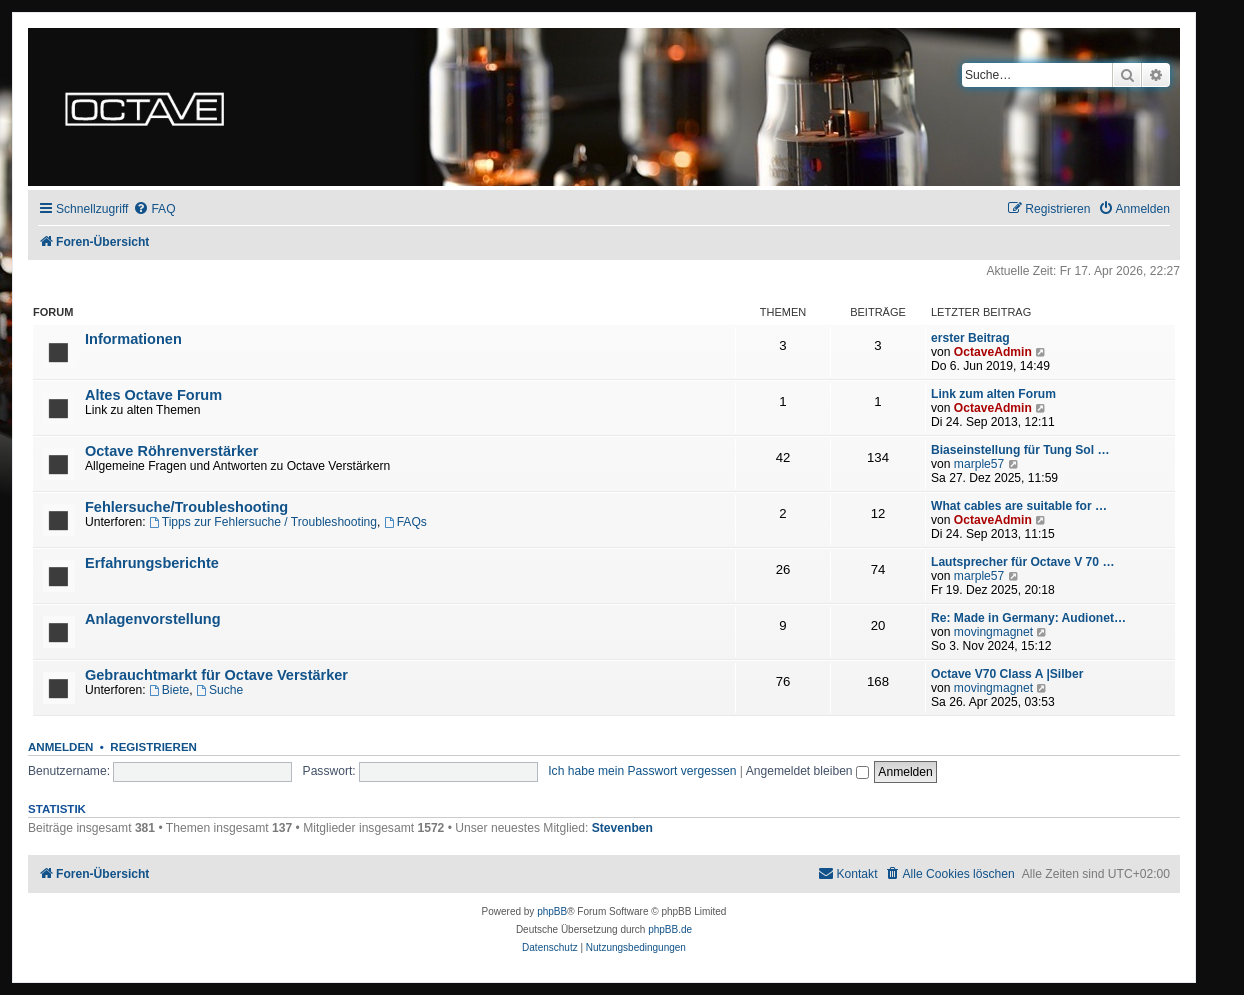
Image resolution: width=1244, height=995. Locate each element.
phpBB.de (670, 929)
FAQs (405, 522)
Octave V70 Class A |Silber (1007, 674)
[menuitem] (154, 209)
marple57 (979, 464)
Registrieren (153, 747)
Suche (219, 690)
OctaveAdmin (993, 352)
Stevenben (622, 828)
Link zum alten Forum (993, 394)
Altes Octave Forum (153, 395)
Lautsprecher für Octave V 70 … (1023, 562)
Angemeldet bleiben (807, 771)
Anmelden (60, 747)
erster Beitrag (970, 338)
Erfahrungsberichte (152, 563)
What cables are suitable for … (1019, 506)
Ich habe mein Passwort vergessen (642, 771)
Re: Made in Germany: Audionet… (1028, 618)
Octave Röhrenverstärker (171, 451)
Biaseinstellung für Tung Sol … (1020, 450)
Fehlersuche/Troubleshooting (186, 507)
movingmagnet (993, 632)
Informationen (133, 339)
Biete (169, 690)
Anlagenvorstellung (153, 619)
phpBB (552, 911)
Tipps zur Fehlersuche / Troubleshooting (263, 522)
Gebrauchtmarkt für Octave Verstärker (216, 675)
